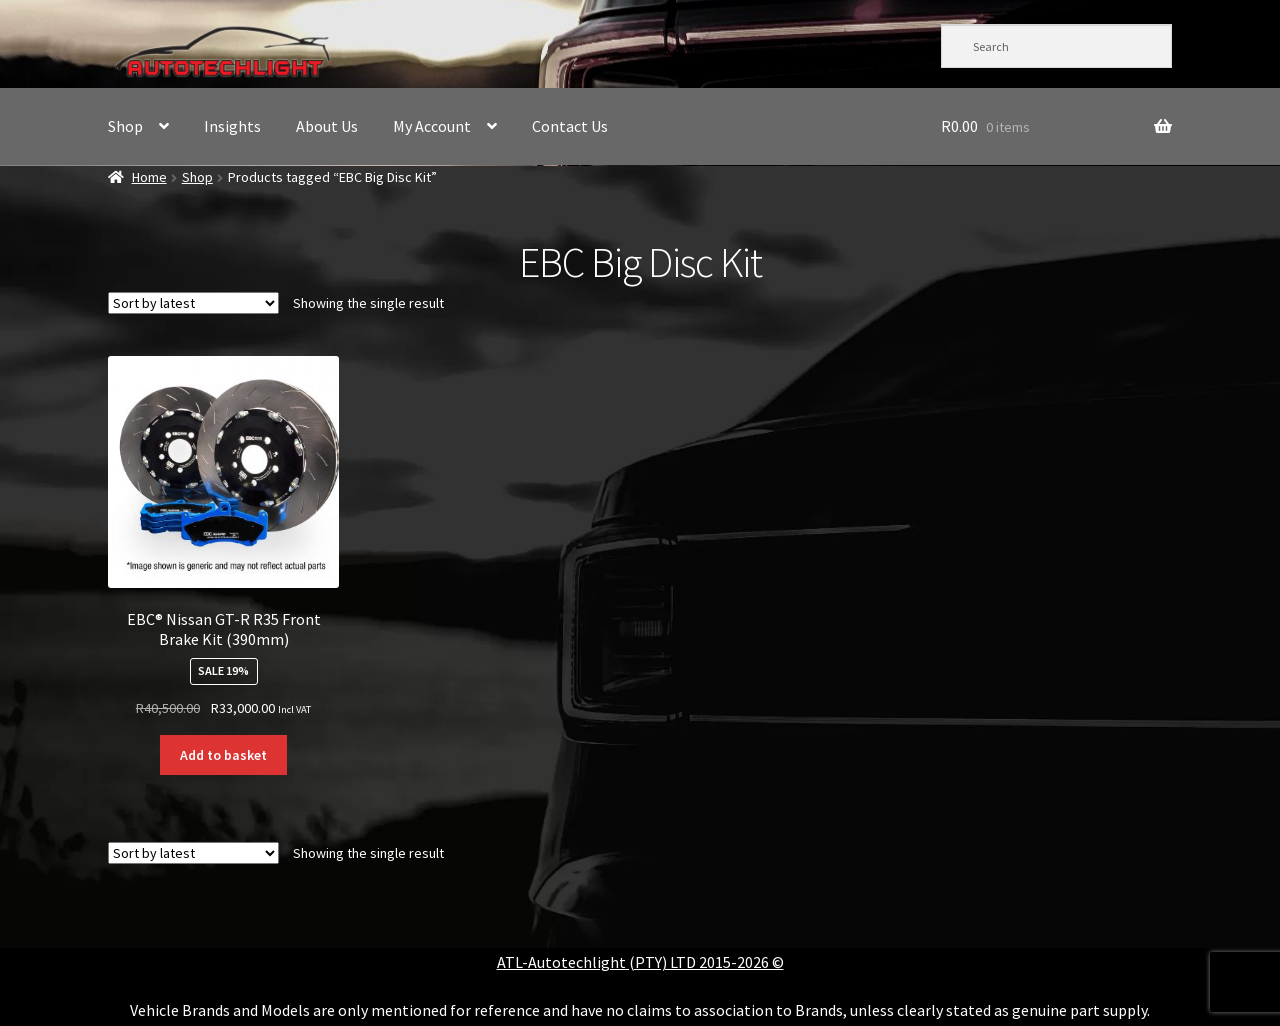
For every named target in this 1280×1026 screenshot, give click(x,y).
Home (149, 177)
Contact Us (570, 126)
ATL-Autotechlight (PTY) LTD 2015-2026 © (640, 962)
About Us (327, 126)
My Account (432, 126)
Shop (125, 126)
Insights (232, 126)
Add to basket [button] (223, 755)
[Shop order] (193, 303)
